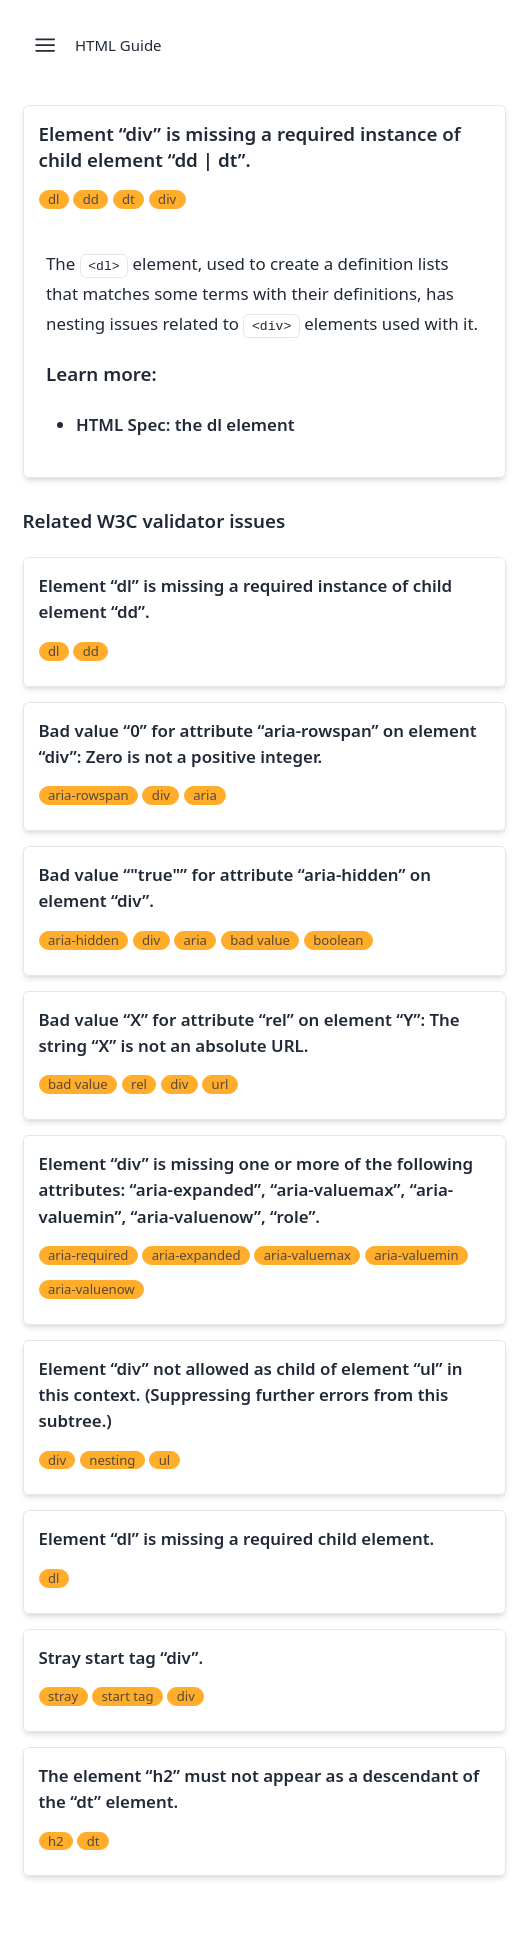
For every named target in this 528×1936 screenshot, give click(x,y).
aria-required (88, 1255)
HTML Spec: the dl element (185, 424)
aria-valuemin (416, 1255)
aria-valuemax (307, 1255)
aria (205, 795)
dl (53, 199)
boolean (338, 940)
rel (139, 1084)
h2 (56, 1841)
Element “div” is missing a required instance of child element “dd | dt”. (250, 146)
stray (63, 1696)
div (167, 199)
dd (91, 199)
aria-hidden (83, 940)
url (220, 1084)
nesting (112, 1460)
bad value (260, 940)
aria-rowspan (88, 795)
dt (128, 199)
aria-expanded (196, 1255)
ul (164, 1460)
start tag (127, 1696)
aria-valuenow (91, 1289)
